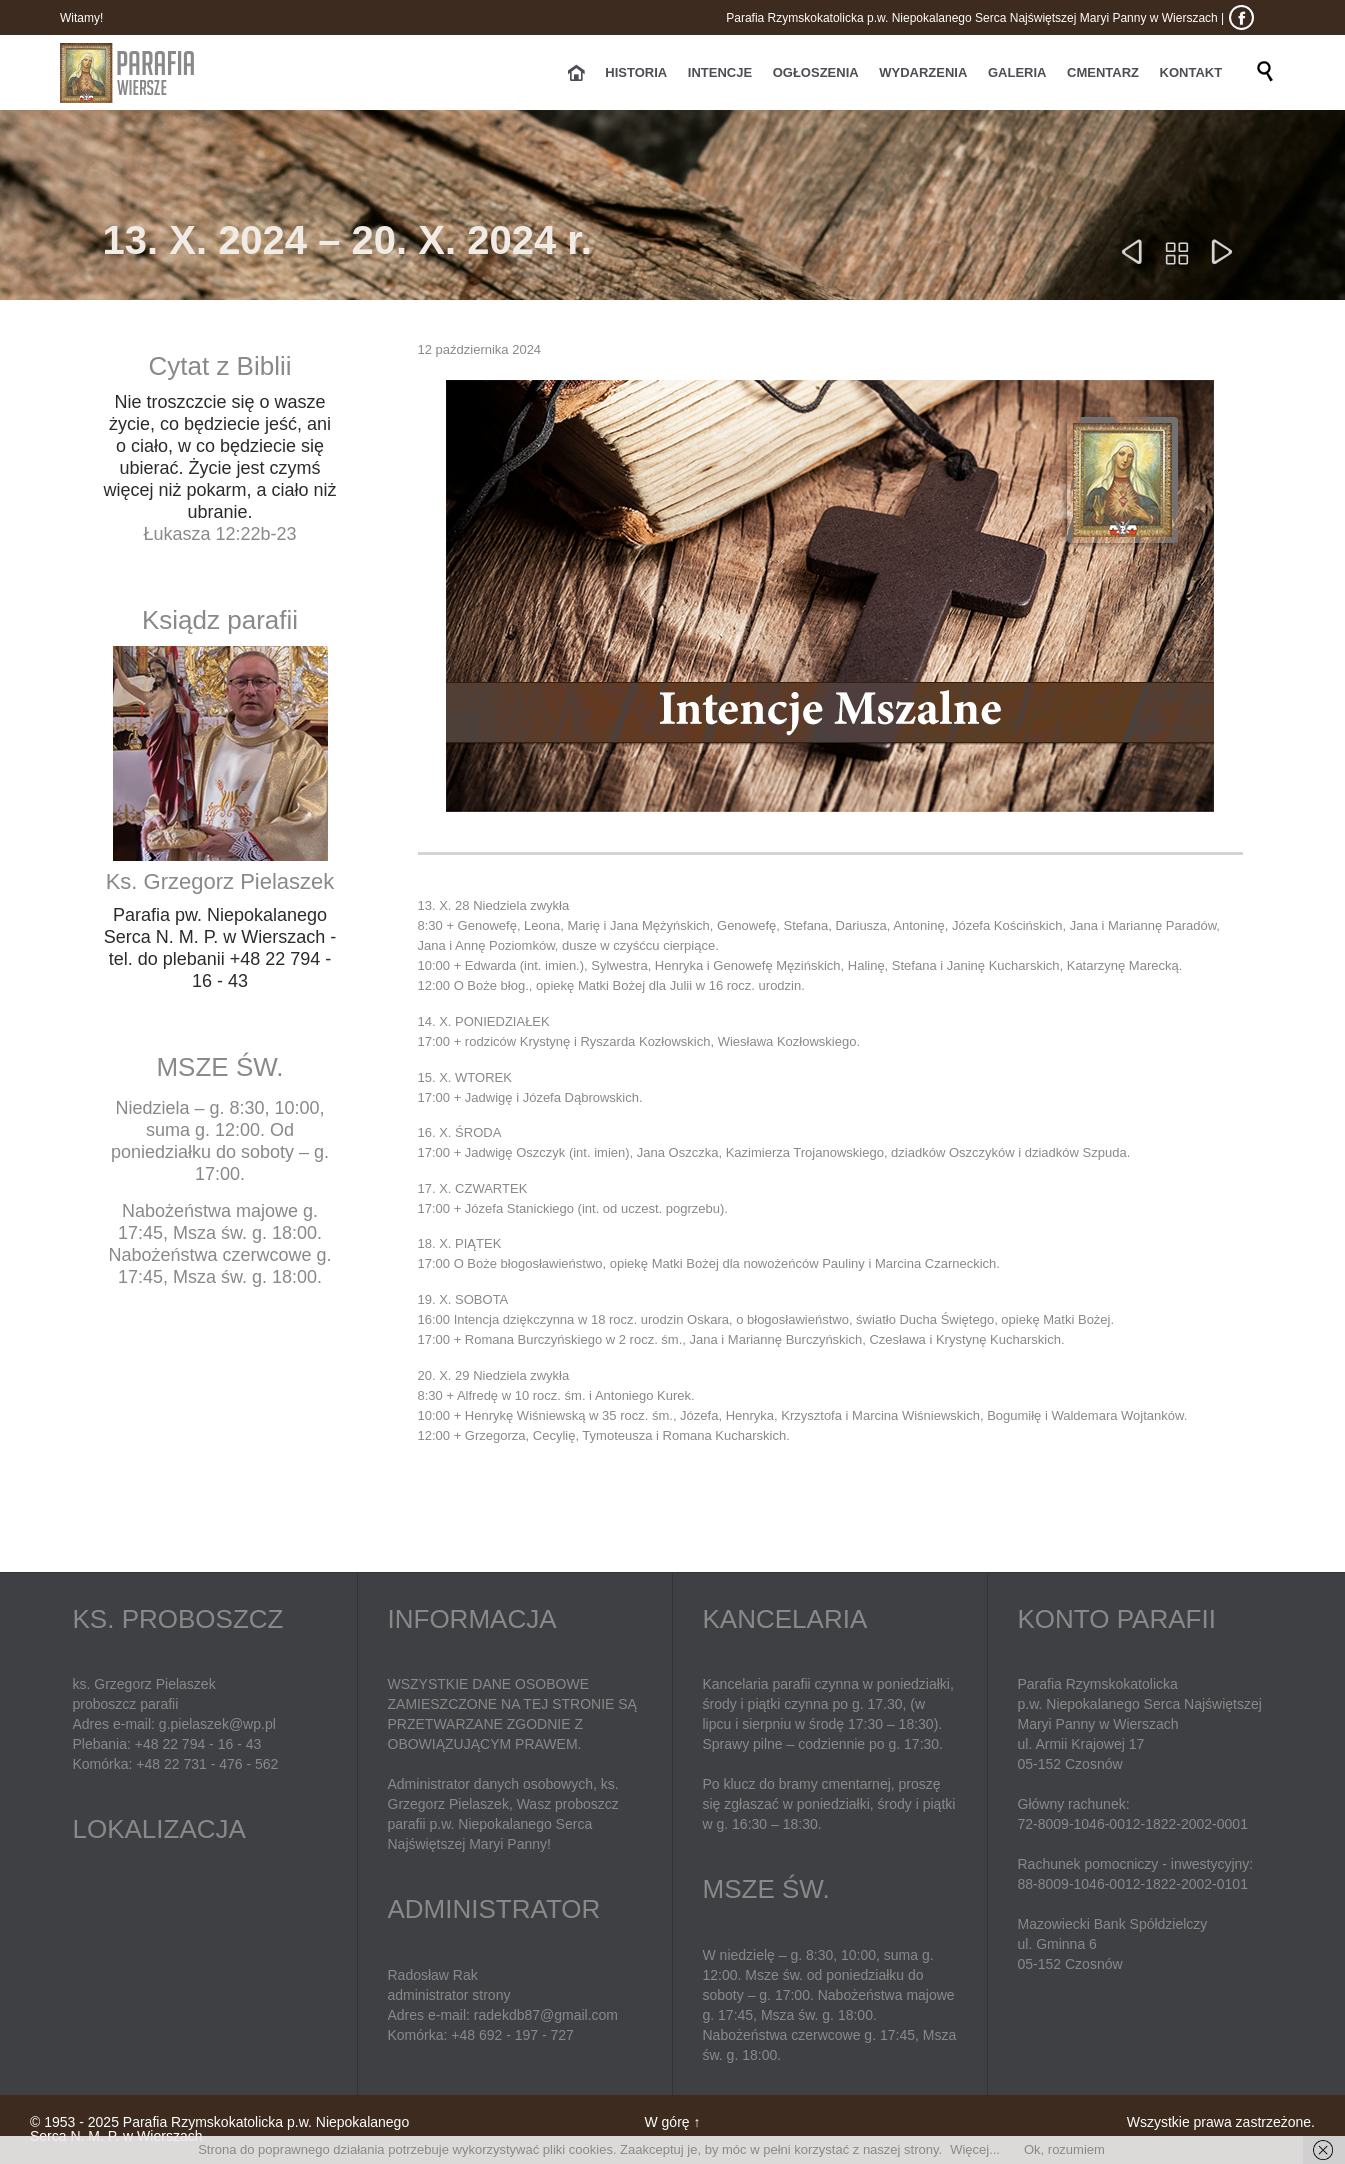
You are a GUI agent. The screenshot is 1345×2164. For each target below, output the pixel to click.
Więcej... (975, 2149)
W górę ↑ (672, 2122)
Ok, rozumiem (1064, 2149)
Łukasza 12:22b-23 (219, 534)
